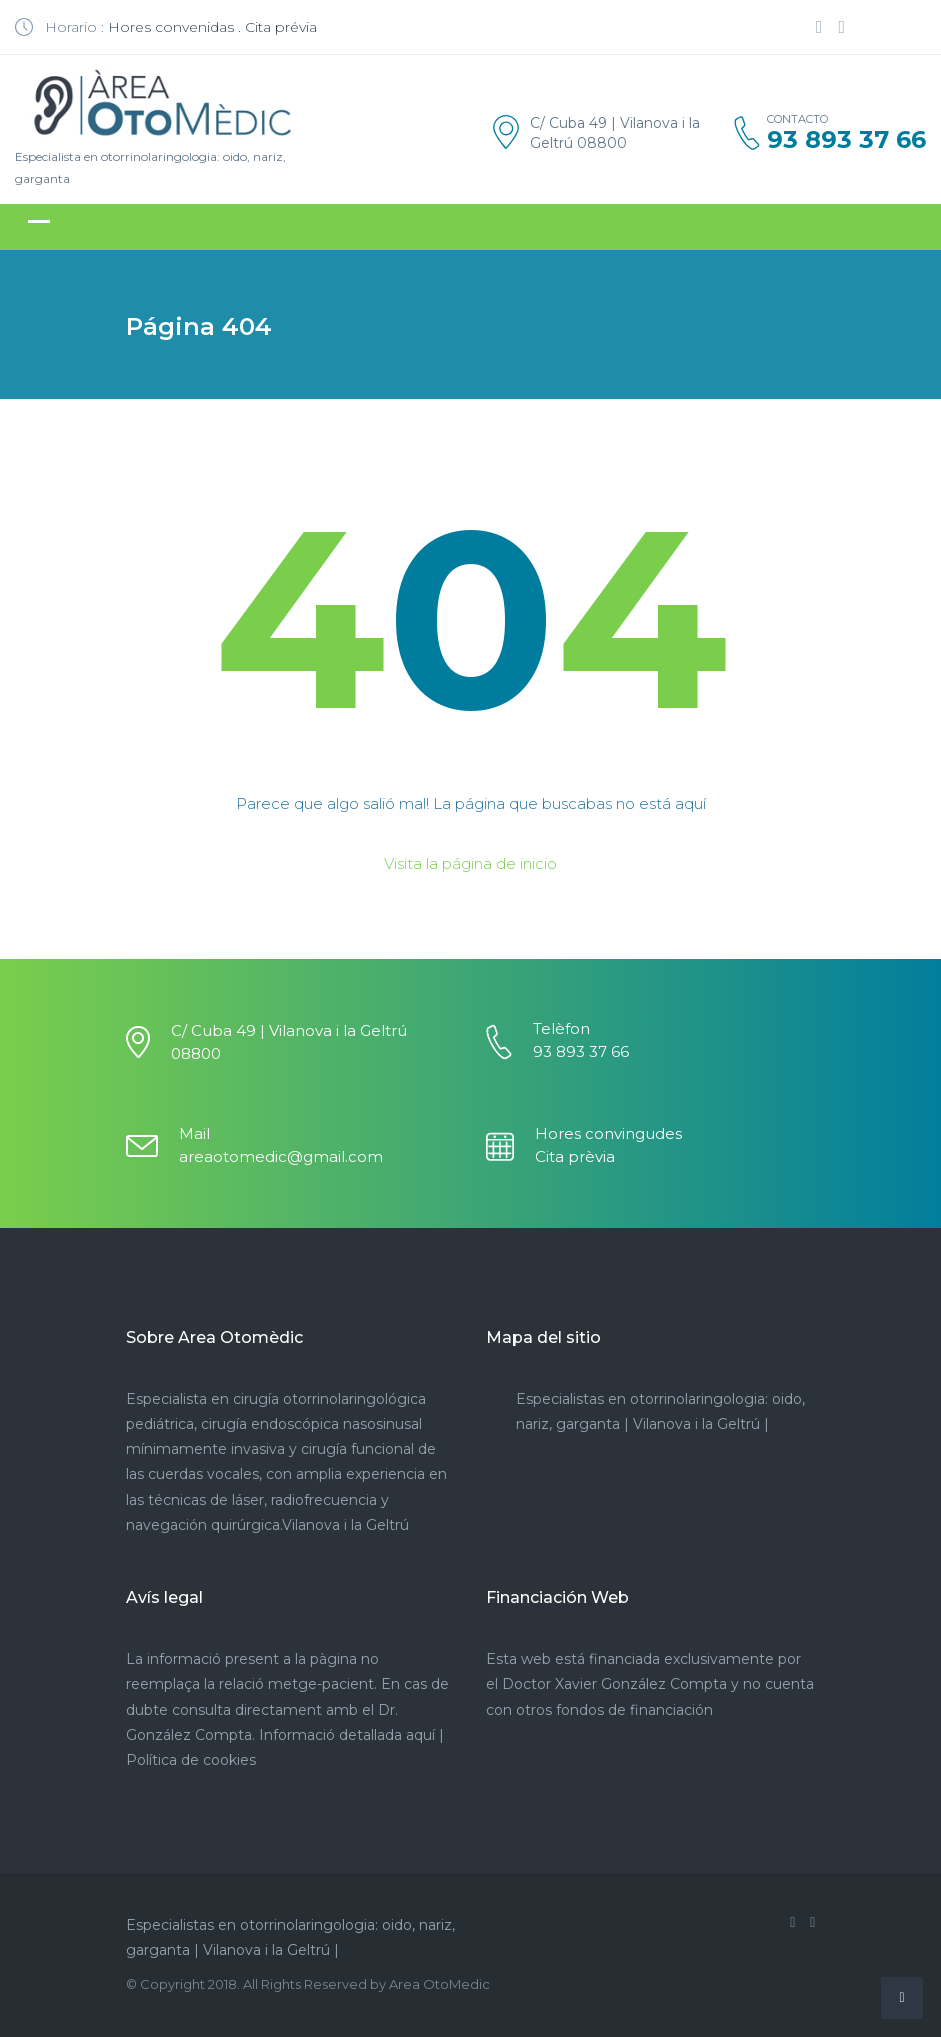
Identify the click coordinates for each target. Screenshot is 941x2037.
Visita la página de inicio (470, 863)
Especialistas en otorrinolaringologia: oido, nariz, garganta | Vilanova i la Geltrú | (290, 1937)
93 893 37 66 (846, 140)
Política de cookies (191, 1760)
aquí (420, 1735)
